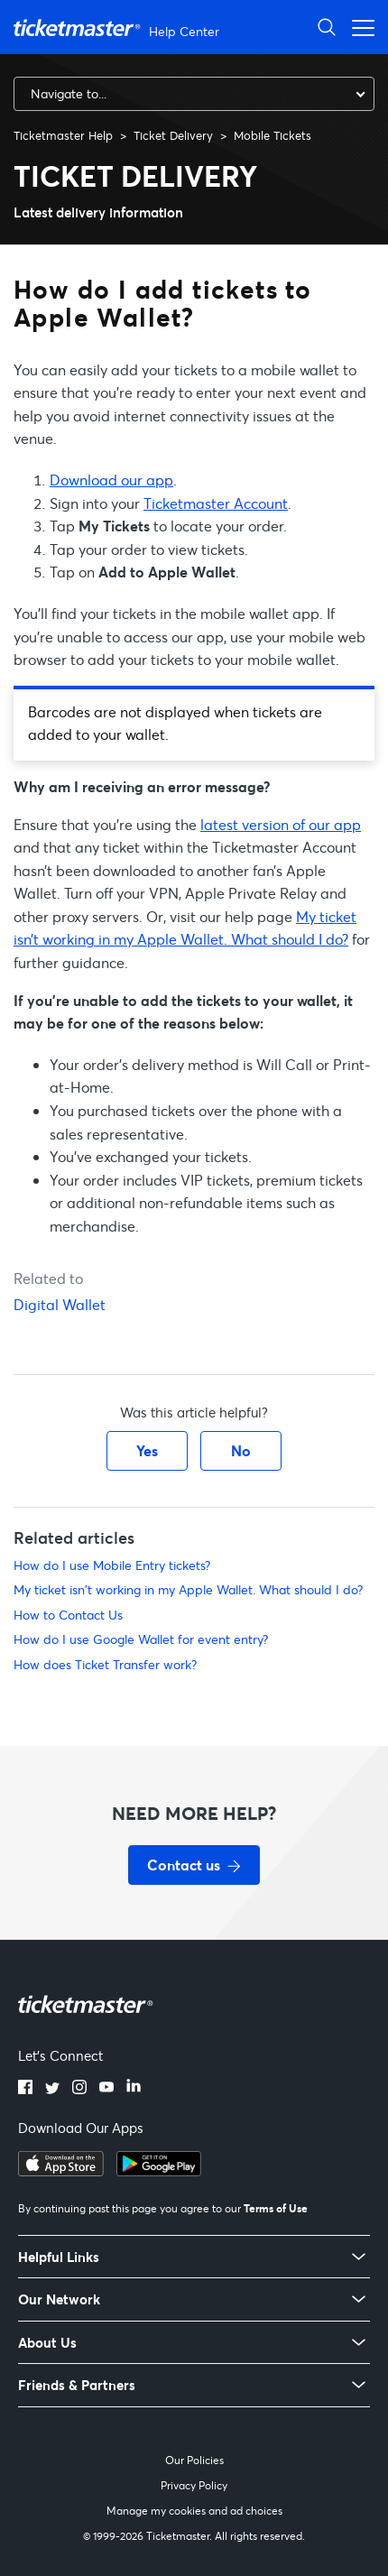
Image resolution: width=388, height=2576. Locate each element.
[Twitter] (52, 2089)
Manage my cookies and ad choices (194, 2510)
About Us (47, 2342)
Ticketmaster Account (215, 503)
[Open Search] (326, 27)
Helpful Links (58, 2257)
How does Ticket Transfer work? (105, 1664)
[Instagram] (79, 2089)
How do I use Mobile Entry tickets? (112, 1565)
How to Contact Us (68, 1614)
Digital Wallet (60, 1304)
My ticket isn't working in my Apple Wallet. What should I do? (188, 1589)
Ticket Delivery (173, 135)
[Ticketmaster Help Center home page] (119, 28)
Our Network (59, 2299)
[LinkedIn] (133, 2089)
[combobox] (194, 94)
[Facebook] (25, 2089)
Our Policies (194, 2460)
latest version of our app (280, 824)
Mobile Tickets (272, 135)
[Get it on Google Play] (158, 2171)
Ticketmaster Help (63, 135)
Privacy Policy (194, 2485)
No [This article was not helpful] (241, 1450)
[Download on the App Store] (61, 2171)
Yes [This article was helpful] (147, 1450)
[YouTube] (106, 2089)
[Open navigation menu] (358, 27)
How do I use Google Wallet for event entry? (141, 1639)
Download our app (111, 479)
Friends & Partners (76, 2385)
